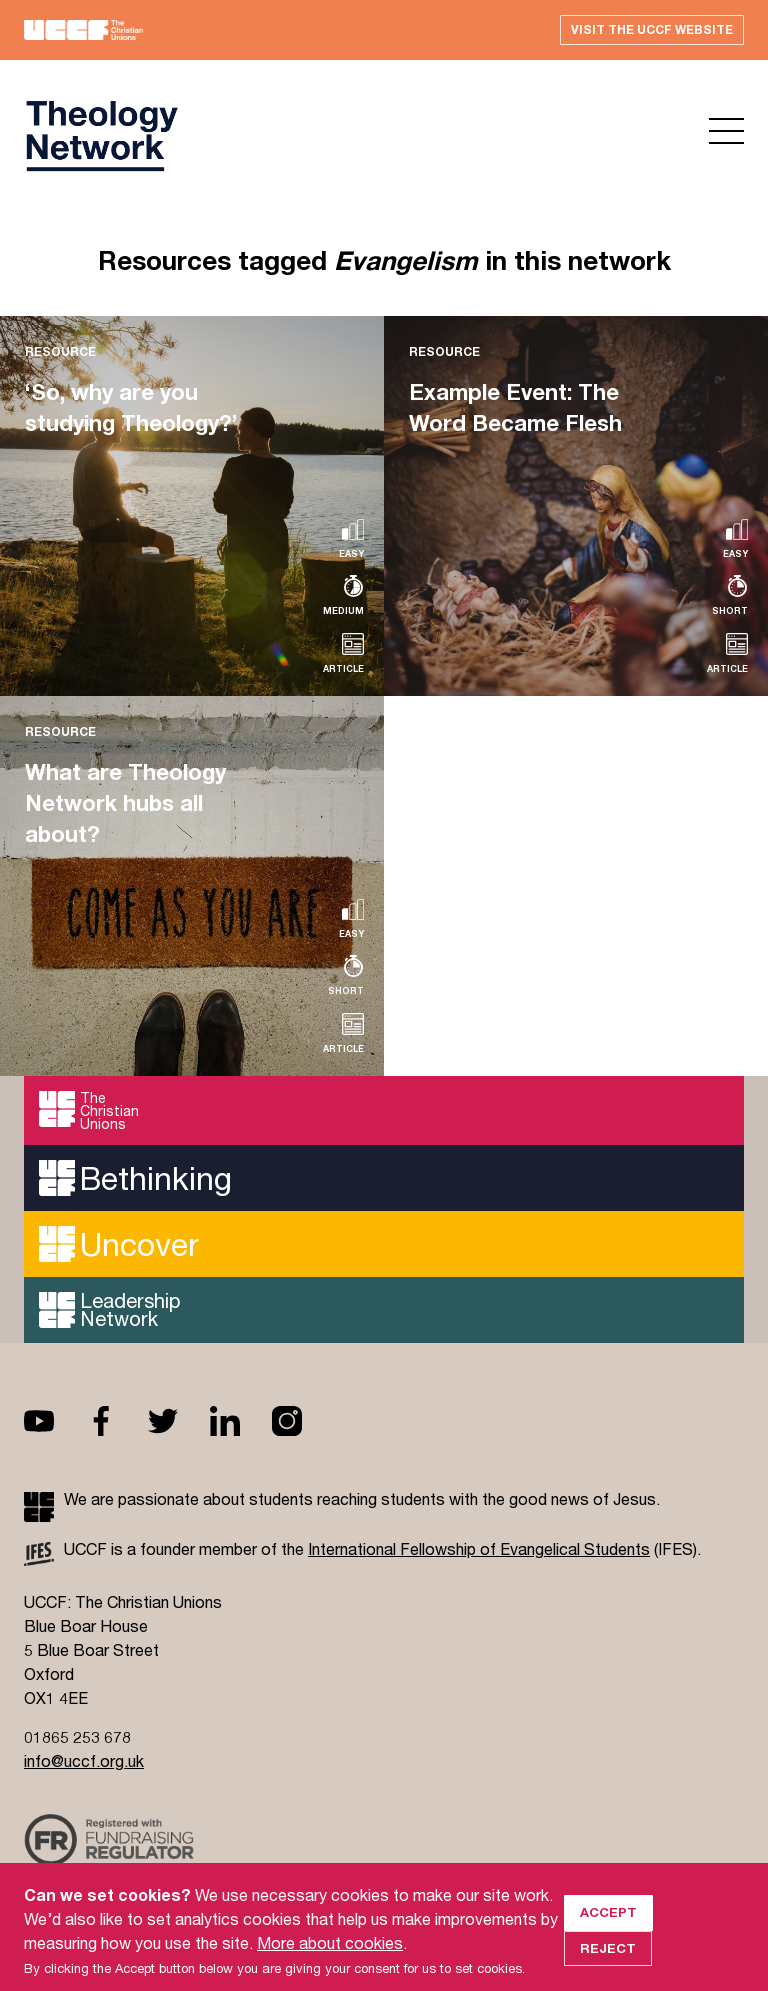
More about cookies (330, 1968)
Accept (608, 1938)
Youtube (55, 1421)
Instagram (303, 1421)
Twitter (179, 1421)
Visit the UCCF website (652, 29)
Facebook (117, 1421)
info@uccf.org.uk (84, 1760)
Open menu (726, 131)
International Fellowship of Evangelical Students (479, 1548)
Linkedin (241, 1421)
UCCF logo (101, 136)
